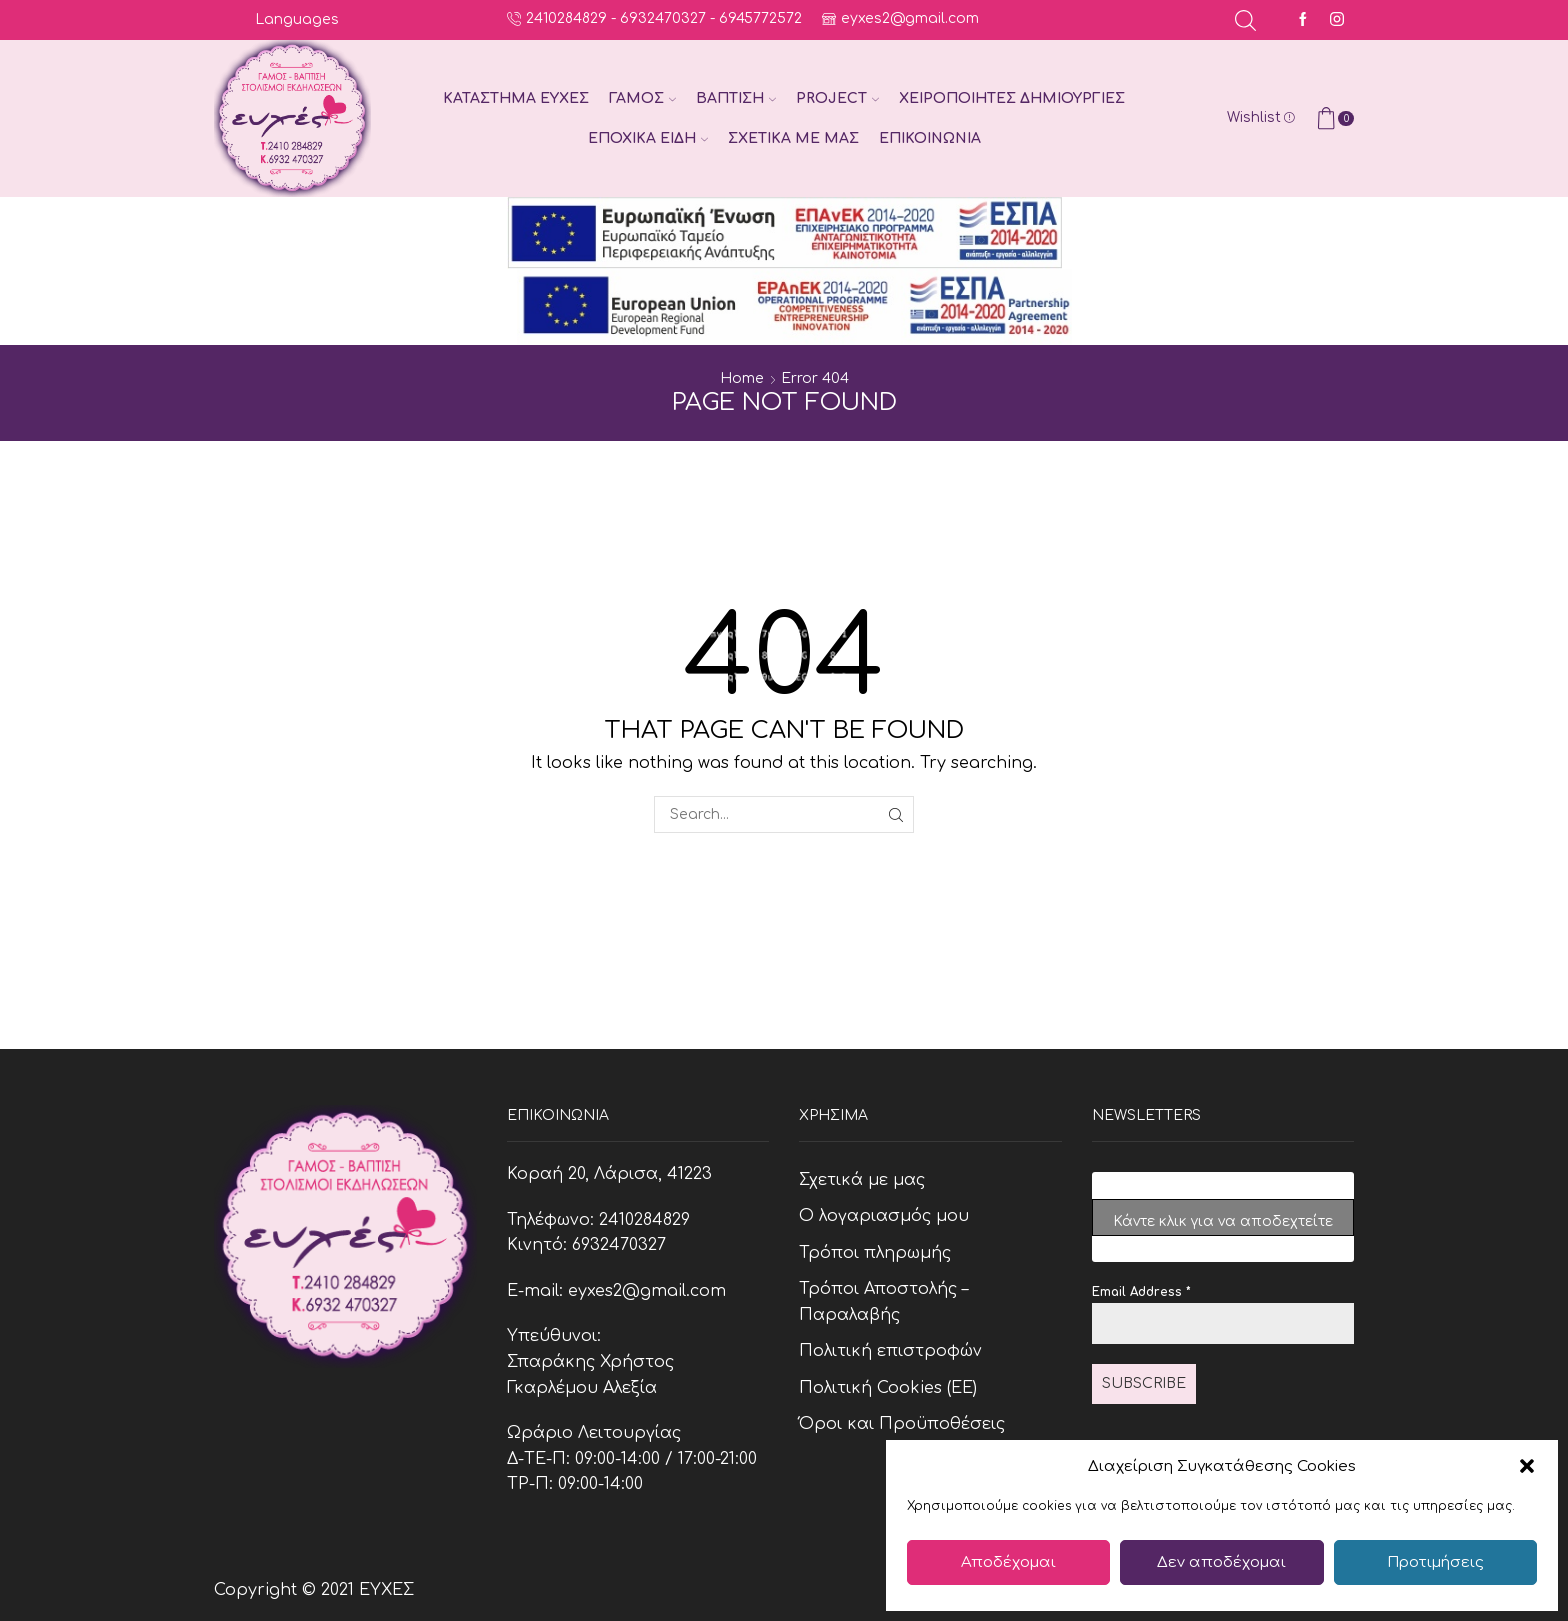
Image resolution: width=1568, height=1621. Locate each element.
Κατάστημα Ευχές (516, 98)
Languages (297, 19)
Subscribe (1144, 1383)
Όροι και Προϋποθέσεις (902, 1424)
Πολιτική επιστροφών (890, 1351)
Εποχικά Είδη (648, 138)
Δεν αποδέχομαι (1221, 1562)
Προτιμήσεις (1435, 1562)
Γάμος (642, 98)
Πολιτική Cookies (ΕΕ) (888, 1388)
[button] (1527, 1466)
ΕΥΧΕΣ (386, 1590)
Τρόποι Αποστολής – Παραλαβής (883, 1302)
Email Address (1141, 1292)
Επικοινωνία (930, 138)
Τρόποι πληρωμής (875, 1253)
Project (837, 98)
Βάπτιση (736, 98)
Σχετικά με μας (793, 138)
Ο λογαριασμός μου (884, 1216)
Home (742, 378)
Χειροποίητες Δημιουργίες (1012, 98)
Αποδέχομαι (1008, 1562)
